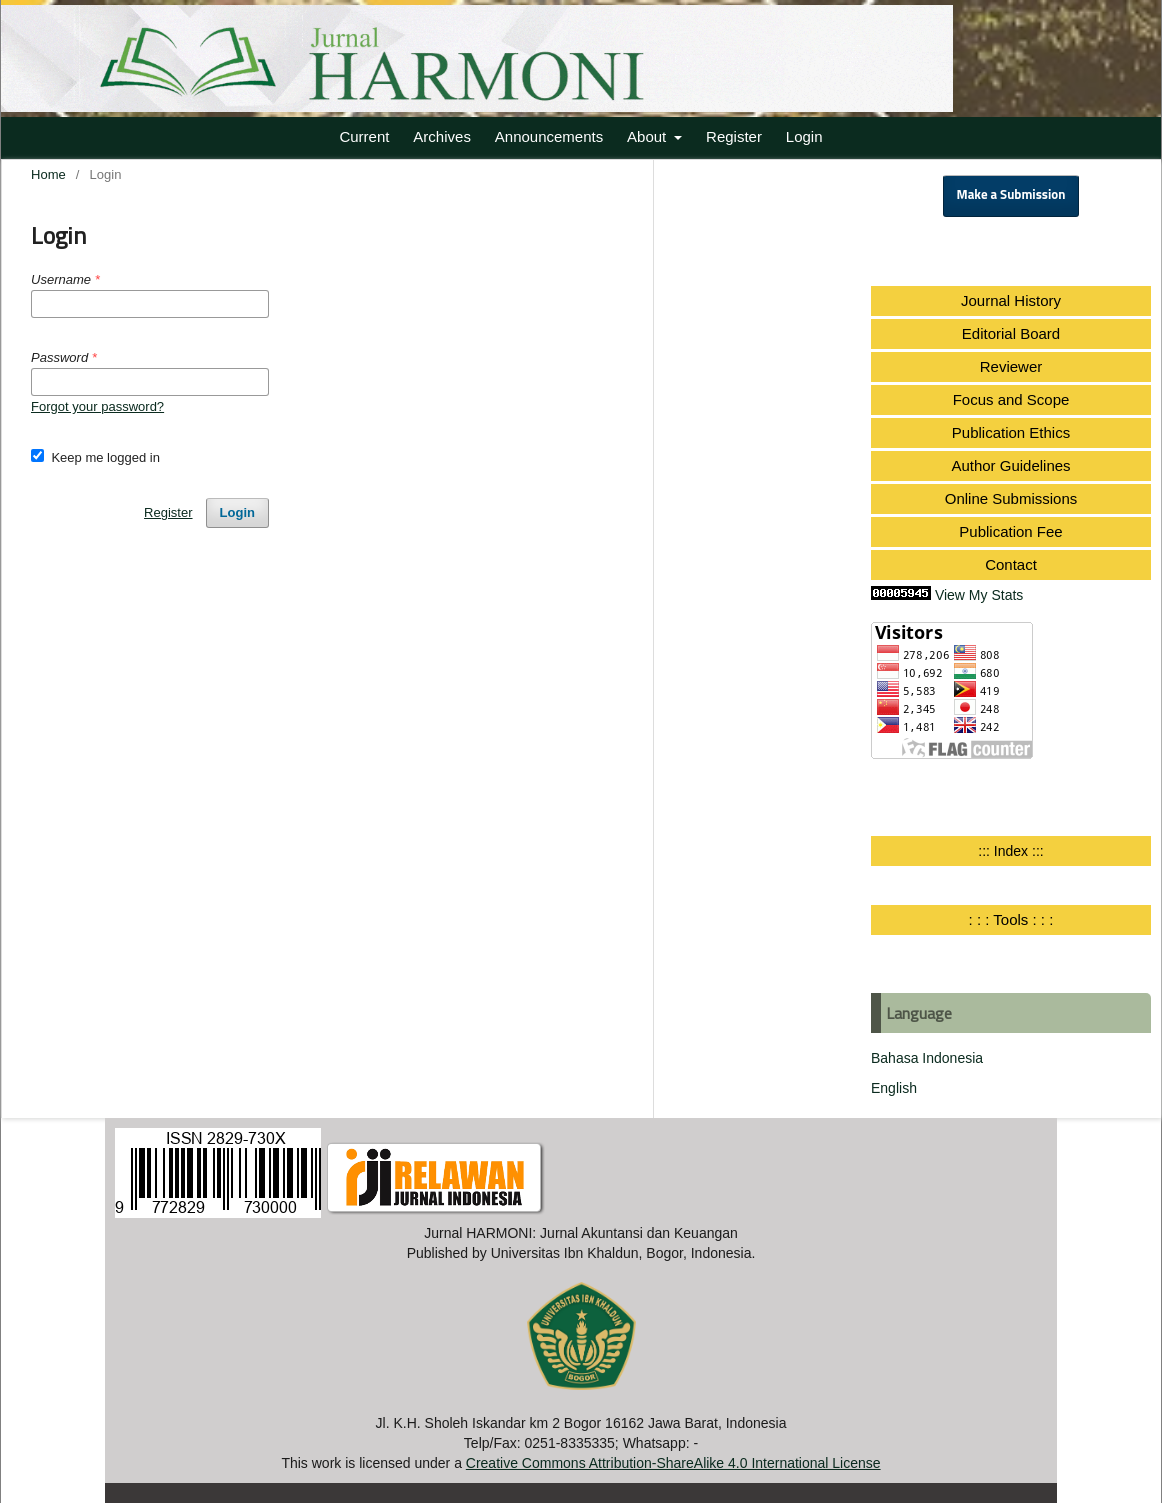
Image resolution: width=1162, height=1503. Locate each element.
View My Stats (979, 595)
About (648, 136)
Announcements (549, 136)
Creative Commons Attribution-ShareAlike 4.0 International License (673, 1463)
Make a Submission (1011, 195)
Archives (442, 136)
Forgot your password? (97, 406)
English (894, 1088)
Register (734, 136)
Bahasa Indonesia (927, 1058)
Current (364, 136)
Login (804, 136)
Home (48, 174)
